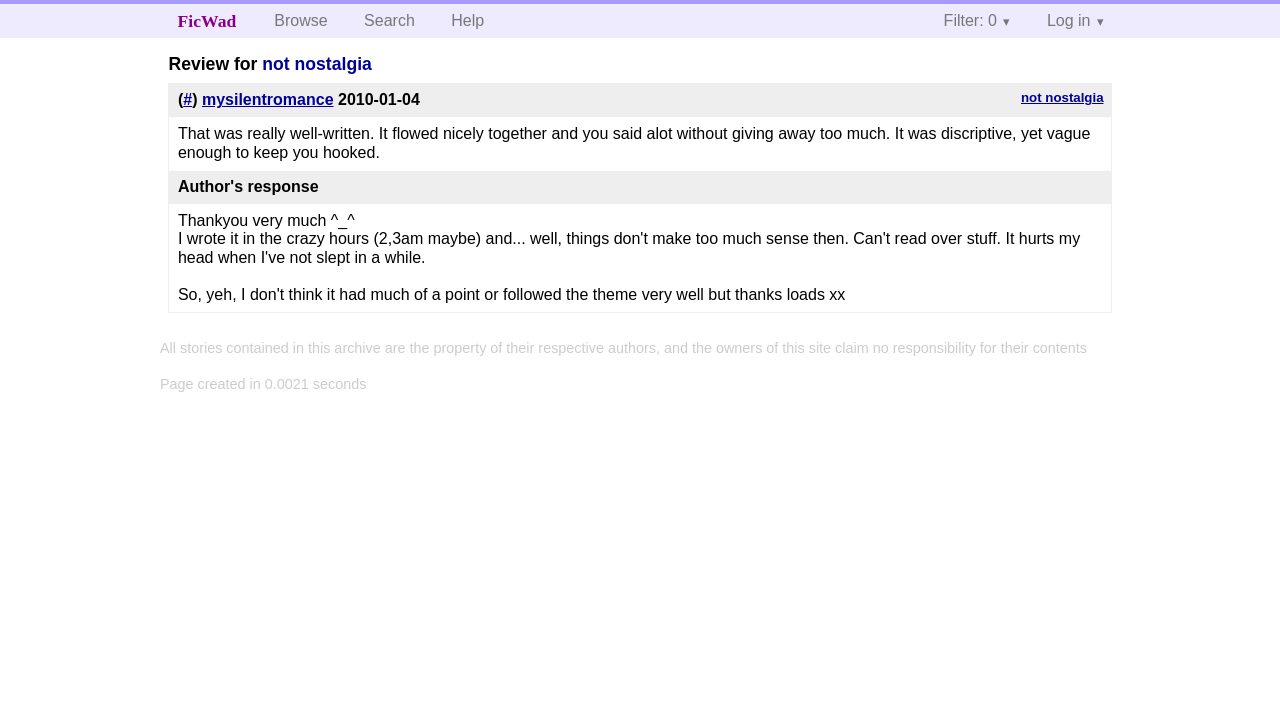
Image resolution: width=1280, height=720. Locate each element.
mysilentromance (268, 99)
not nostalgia (316, 64)
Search (389, 20)
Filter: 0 (970, 20)
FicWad (207, 21)
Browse (300, 20)
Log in (1069, 20)
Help (467, 20)
